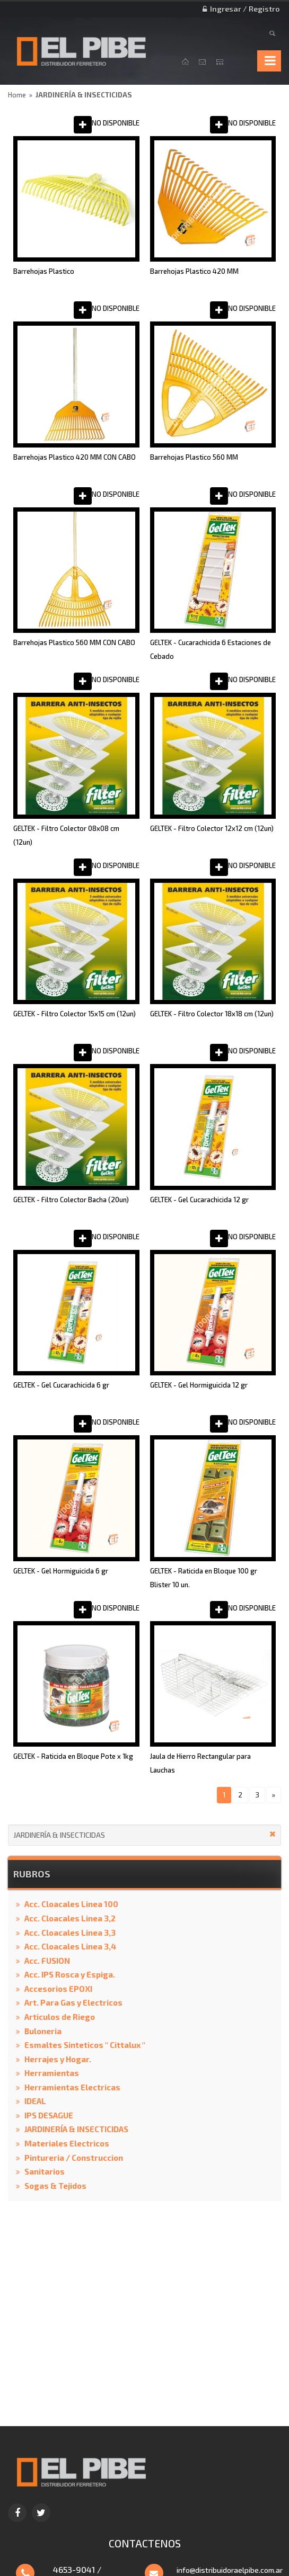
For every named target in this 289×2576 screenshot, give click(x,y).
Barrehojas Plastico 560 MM (194, 457)
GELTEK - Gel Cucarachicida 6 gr (61, 1385)
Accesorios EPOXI (58, 1988)
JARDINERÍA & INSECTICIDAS (84, 95)
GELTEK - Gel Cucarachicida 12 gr (199, 1199)
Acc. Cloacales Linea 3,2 (70, 1918)
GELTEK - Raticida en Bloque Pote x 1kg (73, 1756)
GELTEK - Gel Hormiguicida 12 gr (199, 1385)
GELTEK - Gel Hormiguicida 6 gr (60, 1571)
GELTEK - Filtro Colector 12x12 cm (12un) (212, 828)
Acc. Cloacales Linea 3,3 (70, 1932)
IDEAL (35, 2101)
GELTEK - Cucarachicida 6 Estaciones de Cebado (210, 649)
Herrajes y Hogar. (57, 2059)
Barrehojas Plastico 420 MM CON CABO (74, 457)
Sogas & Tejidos (55, 2185)
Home (17, 95)
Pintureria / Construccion (73, 2157)
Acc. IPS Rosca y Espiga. (69, 1974)
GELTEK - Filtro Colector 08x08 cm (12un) (66, 835)
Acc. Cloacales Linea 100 (71, 1904)
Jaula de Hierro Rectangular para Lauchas (200, 1763)
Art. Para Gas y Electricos (73, 2002)
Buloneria (43, 2031)
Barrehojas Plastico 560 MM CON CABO (74, 642)
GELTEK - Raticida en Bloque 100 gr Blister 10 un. (203, 1578)
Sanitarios (44, 2171)
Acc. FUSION (47, 1960)
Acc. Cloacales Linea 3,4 (70, 1946)
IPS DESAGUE (48, 2115)
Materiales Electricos (66, 2143)
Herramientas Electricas (72, 2087)
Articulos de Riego (59, 2017)
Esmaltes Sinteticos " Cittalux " (84, 2045)
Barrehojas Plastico (43, 271)
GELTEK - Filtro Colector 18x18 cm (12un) (212, 1013)
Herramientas (51, 2073)
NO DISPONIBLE (115, 123)
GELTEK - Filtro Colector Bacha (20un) (71, 1199)
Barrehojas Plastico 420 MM (194, 271)
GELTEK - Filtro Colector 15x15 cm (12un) (74, 1013)
